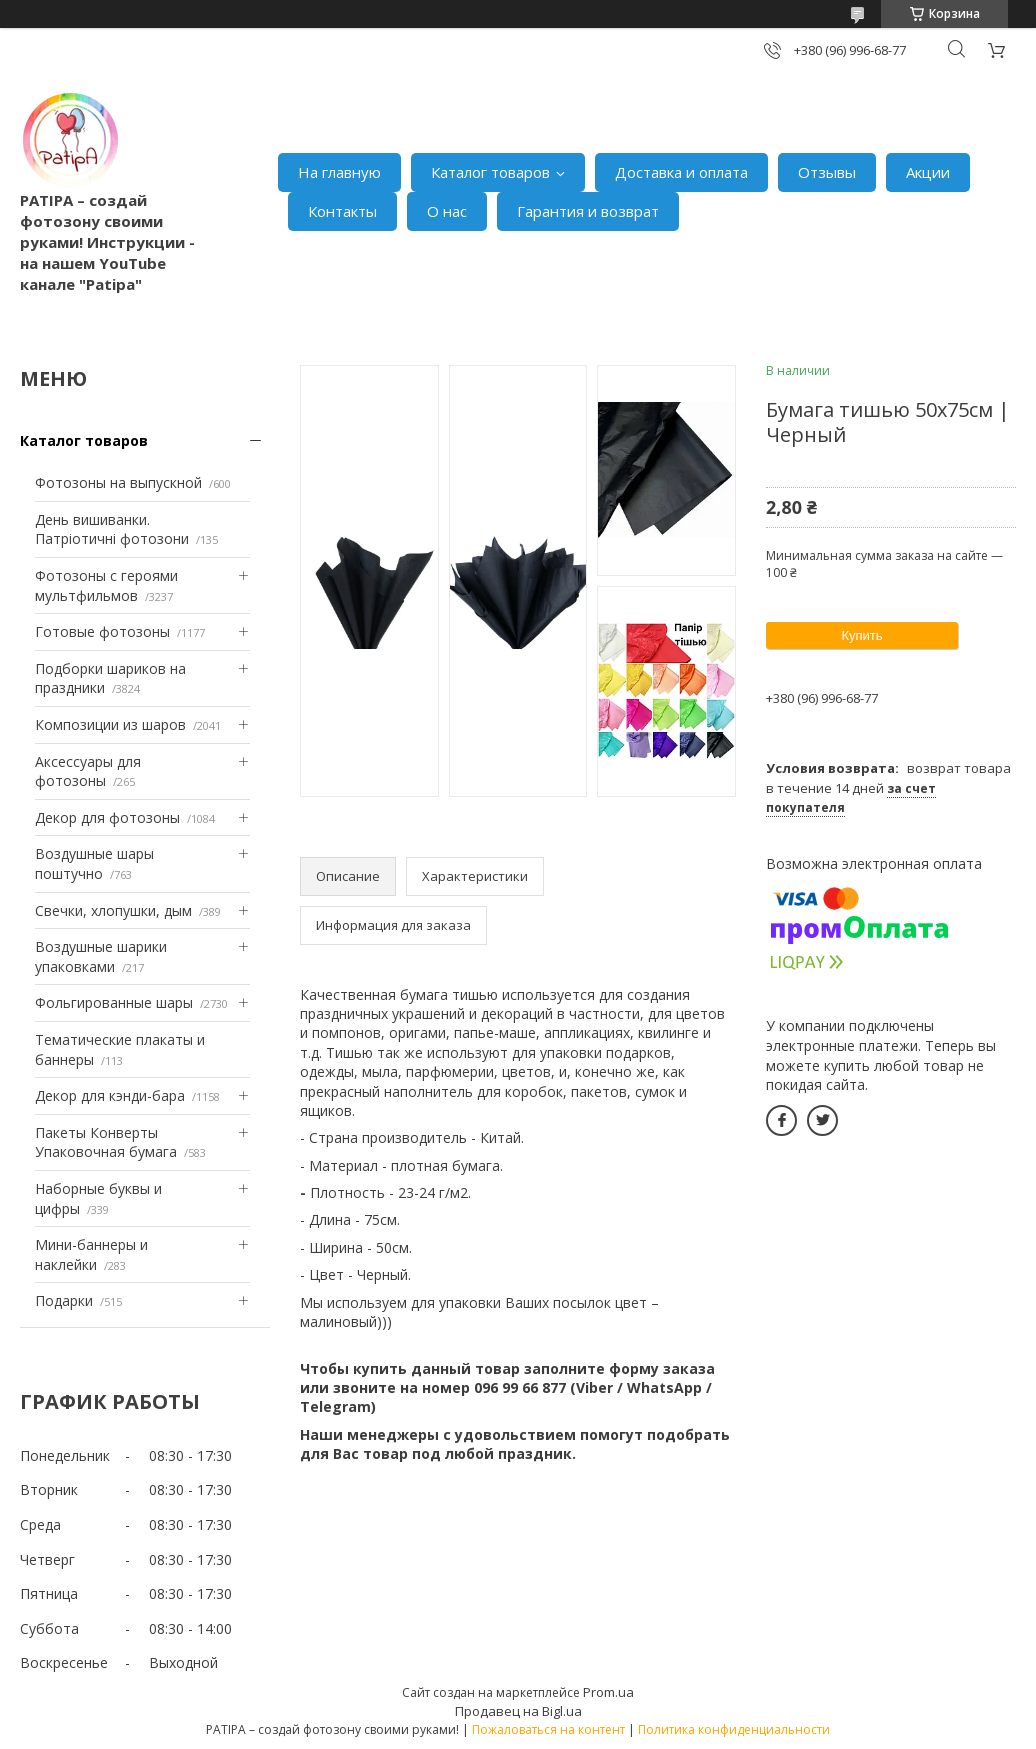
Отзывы (827, 172)
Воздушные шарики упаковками (101, 956)
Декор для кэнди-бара (110, 1095)
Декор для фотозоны (107, 817)
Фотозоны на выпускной (118, 482)
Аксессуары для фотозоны (88, 771)
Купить (861, 635)
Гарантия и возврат (588, 211)
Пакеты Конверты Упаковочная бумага (106, 1142)
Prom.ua (608, 1692)
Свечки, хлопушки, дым (113, 910)
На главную (339, 172)
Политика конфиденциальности (734, 1729)
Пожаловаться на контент (548, 1729)
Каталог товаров (490, 172)
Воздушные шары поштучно (94, 863)
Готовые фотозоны (102, 631)
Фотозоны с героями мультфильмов (106, 585)
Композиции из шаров (110, 724)
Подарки (64, 1300)
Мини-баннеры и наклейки (91, 1254)
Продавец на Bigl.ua (518, 1711)
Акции (928, 172)
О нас (447, 211)
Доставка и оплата (681, 172)
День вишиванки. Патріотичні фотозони (112, 529)
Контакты (342, 211)
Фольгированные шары (114, 1002)
